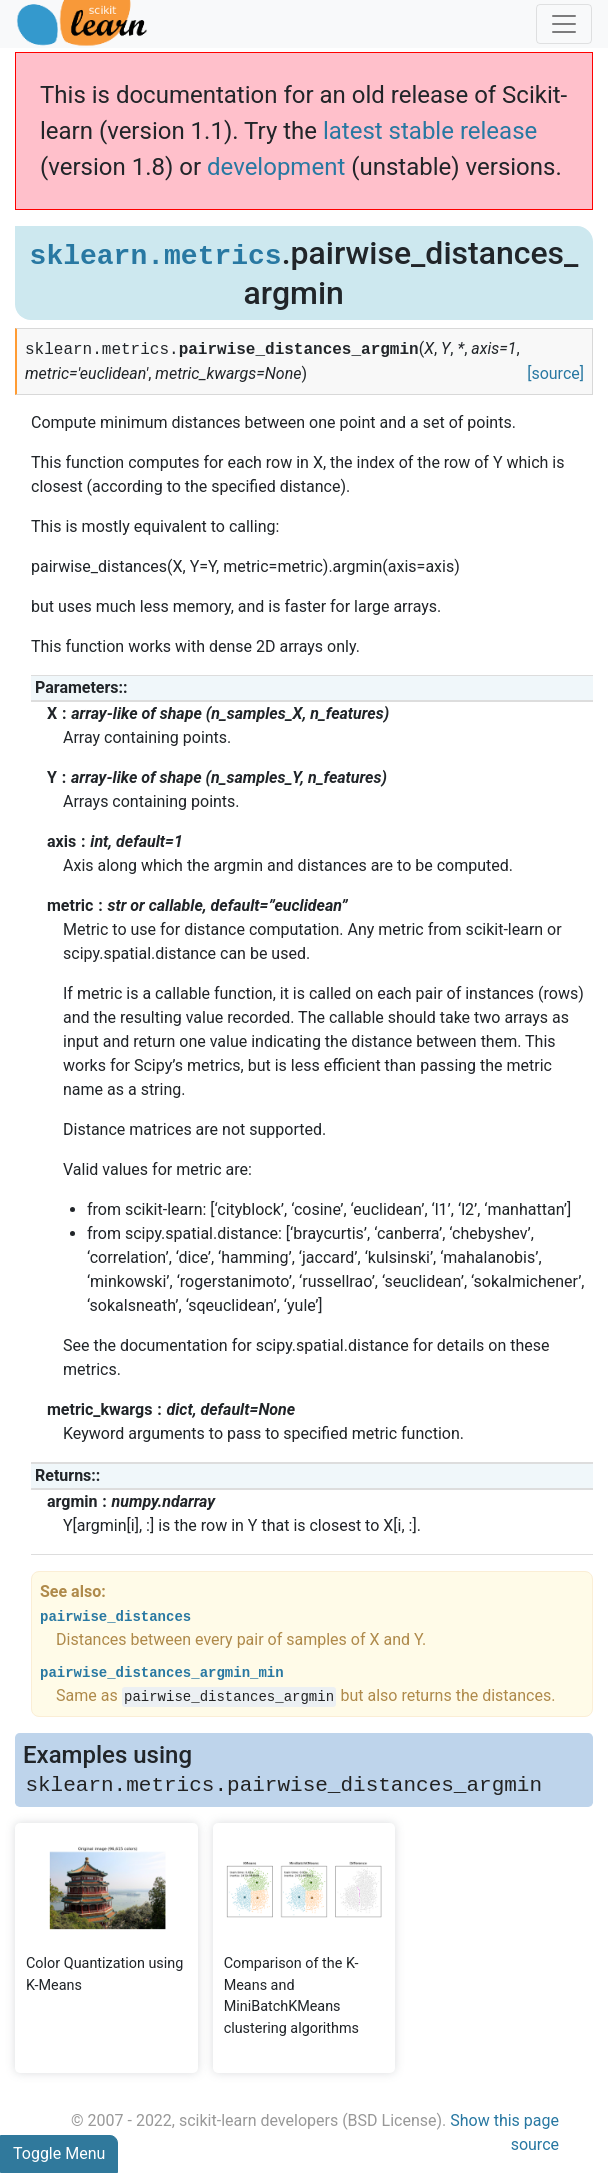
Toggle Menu (59, 2153)
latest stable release (430, 131)
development (276, 167)
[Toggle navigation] (564, 24)
